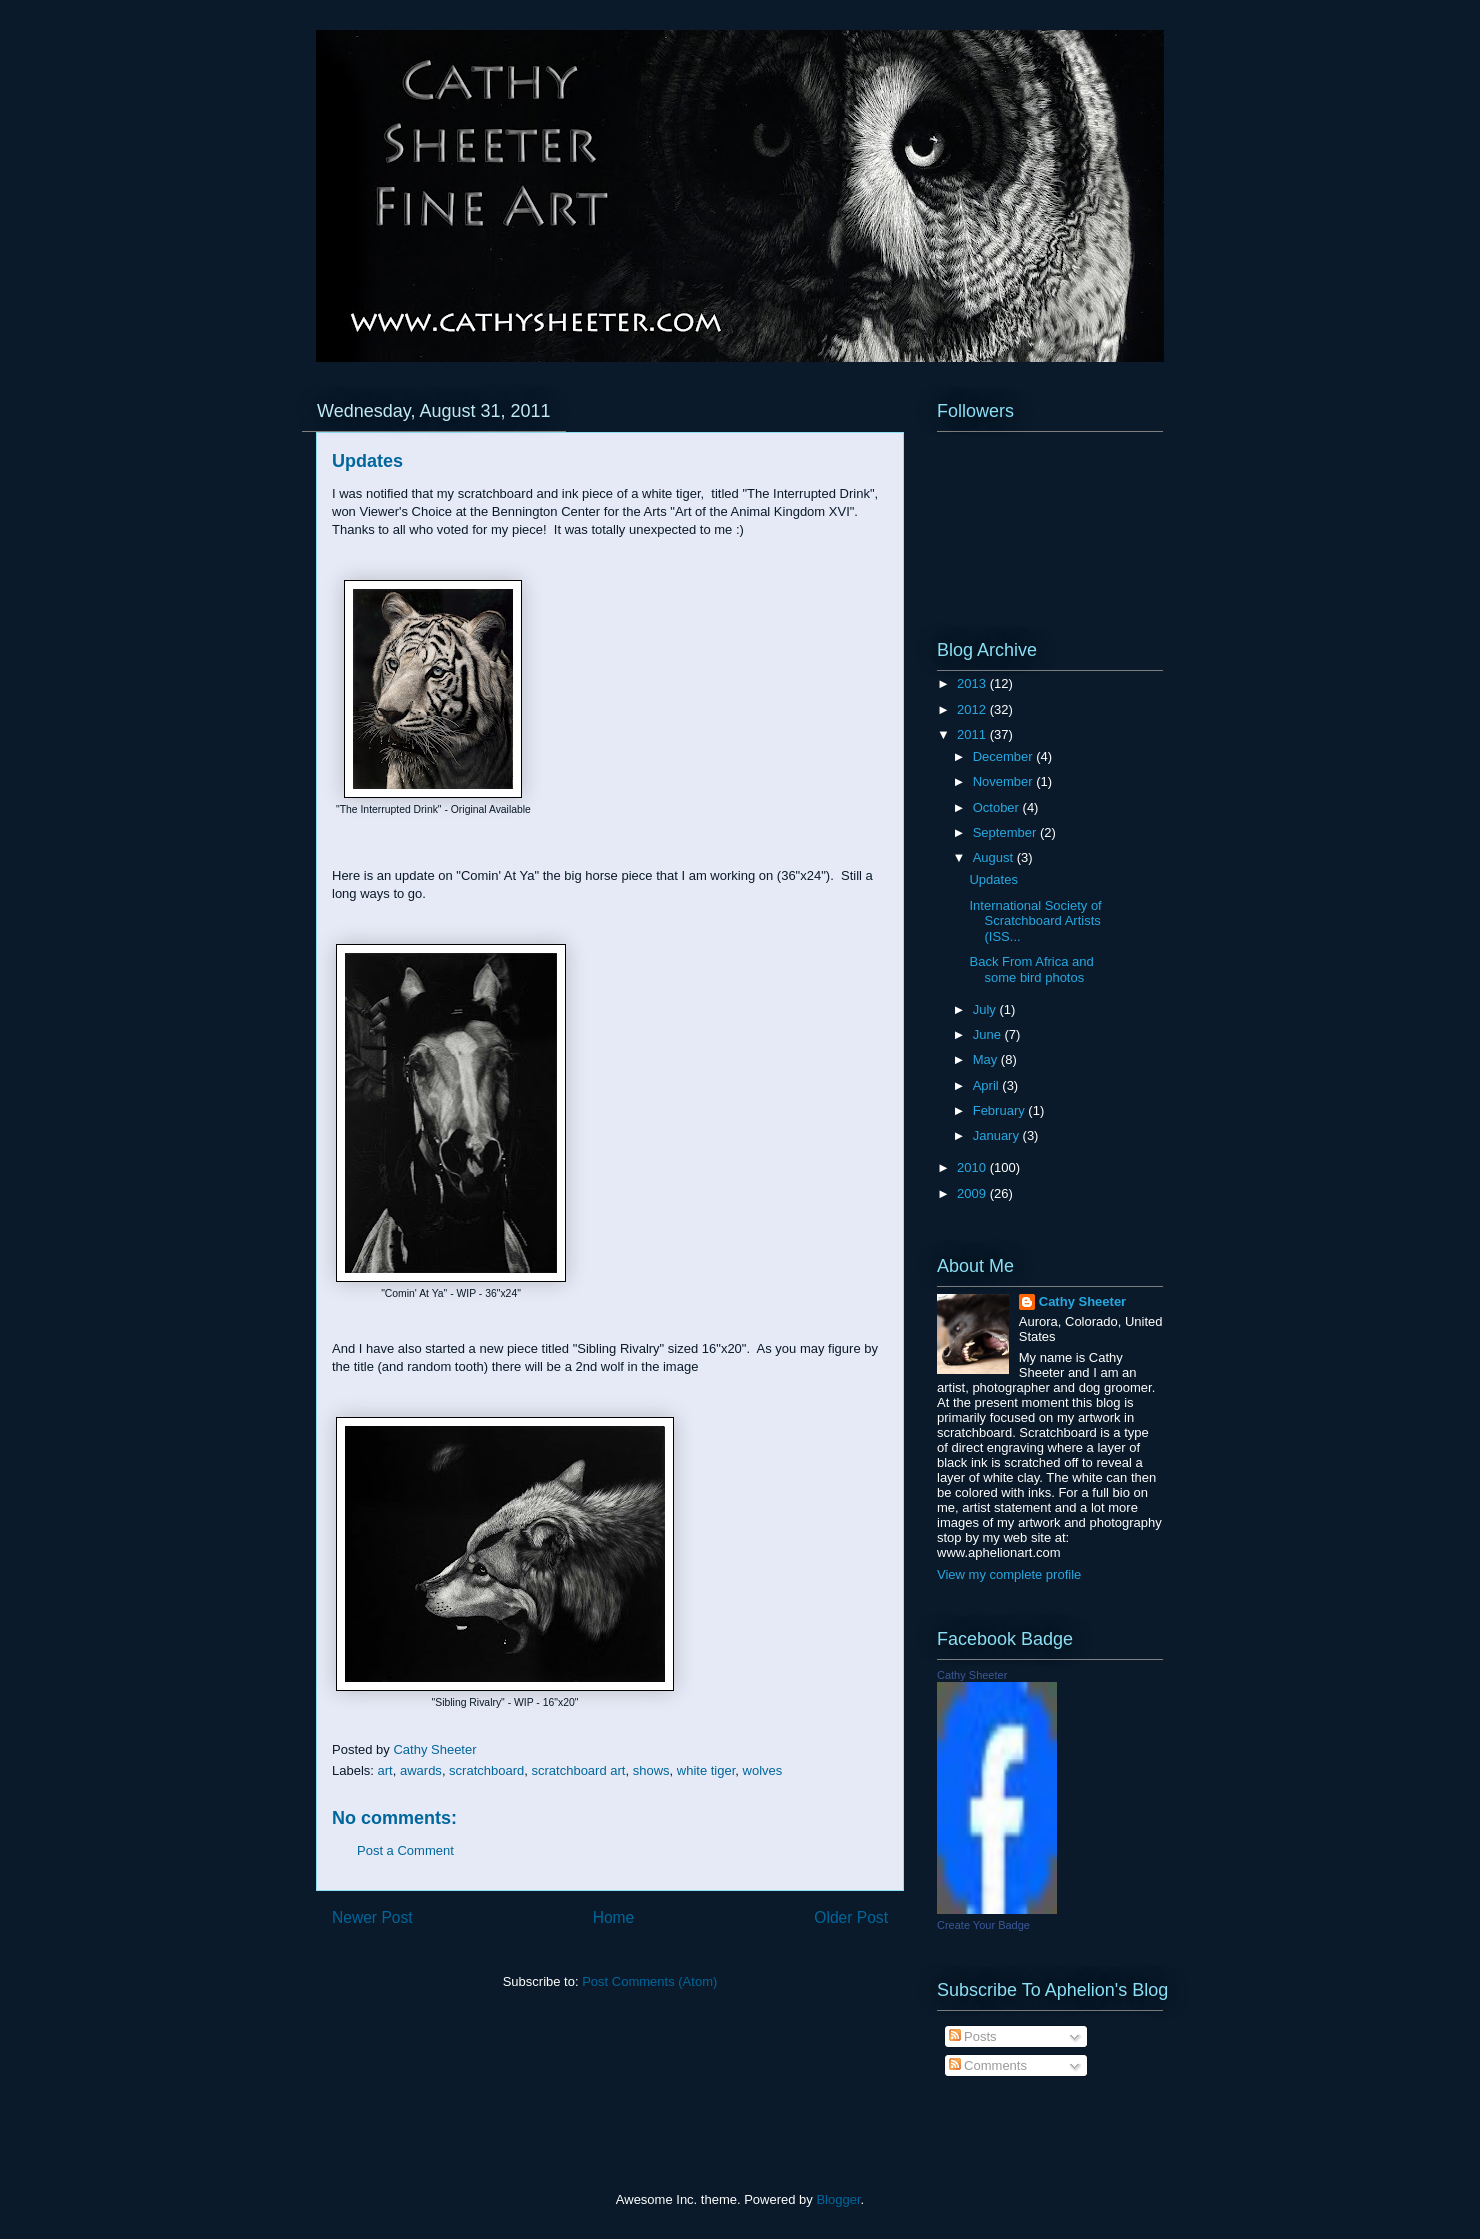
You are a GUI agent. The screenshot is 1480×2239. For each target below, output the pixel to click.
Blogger (838, 2199)
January (998, 1135)
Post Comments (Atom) (649, 1981)
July (986, 1009)
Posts (973, 2036)
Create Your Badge (983, 1925)
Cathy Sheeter (1082, 1301)
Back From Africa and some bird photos (1031, 969)
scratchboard (486, 1770)
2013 (973, 683)
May (987, 1059)
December (1005, 756)
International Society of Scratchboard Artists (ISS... (1035, 921)
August (995, 857)
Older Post (851, 1917)
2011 (973, 734)
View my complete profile (1009, 1574)
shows (651, 1770)
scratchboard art (579, 1770)
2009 (973, 1193)
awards (421, 1770)
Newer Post (372, 1917)
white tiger (706, 1770)
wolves (763, 1770)
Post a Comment (405, 1850)
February (1001, 1110)
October (998, 807)
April (988, 1085)
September (1006, 832)
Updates (993, 879)
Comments (988, 2065)
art (385, 1770)
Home (614, 1917)
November (1005, 781)
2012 (973, 709)
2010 (973, 1167)
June (989, 1034)
